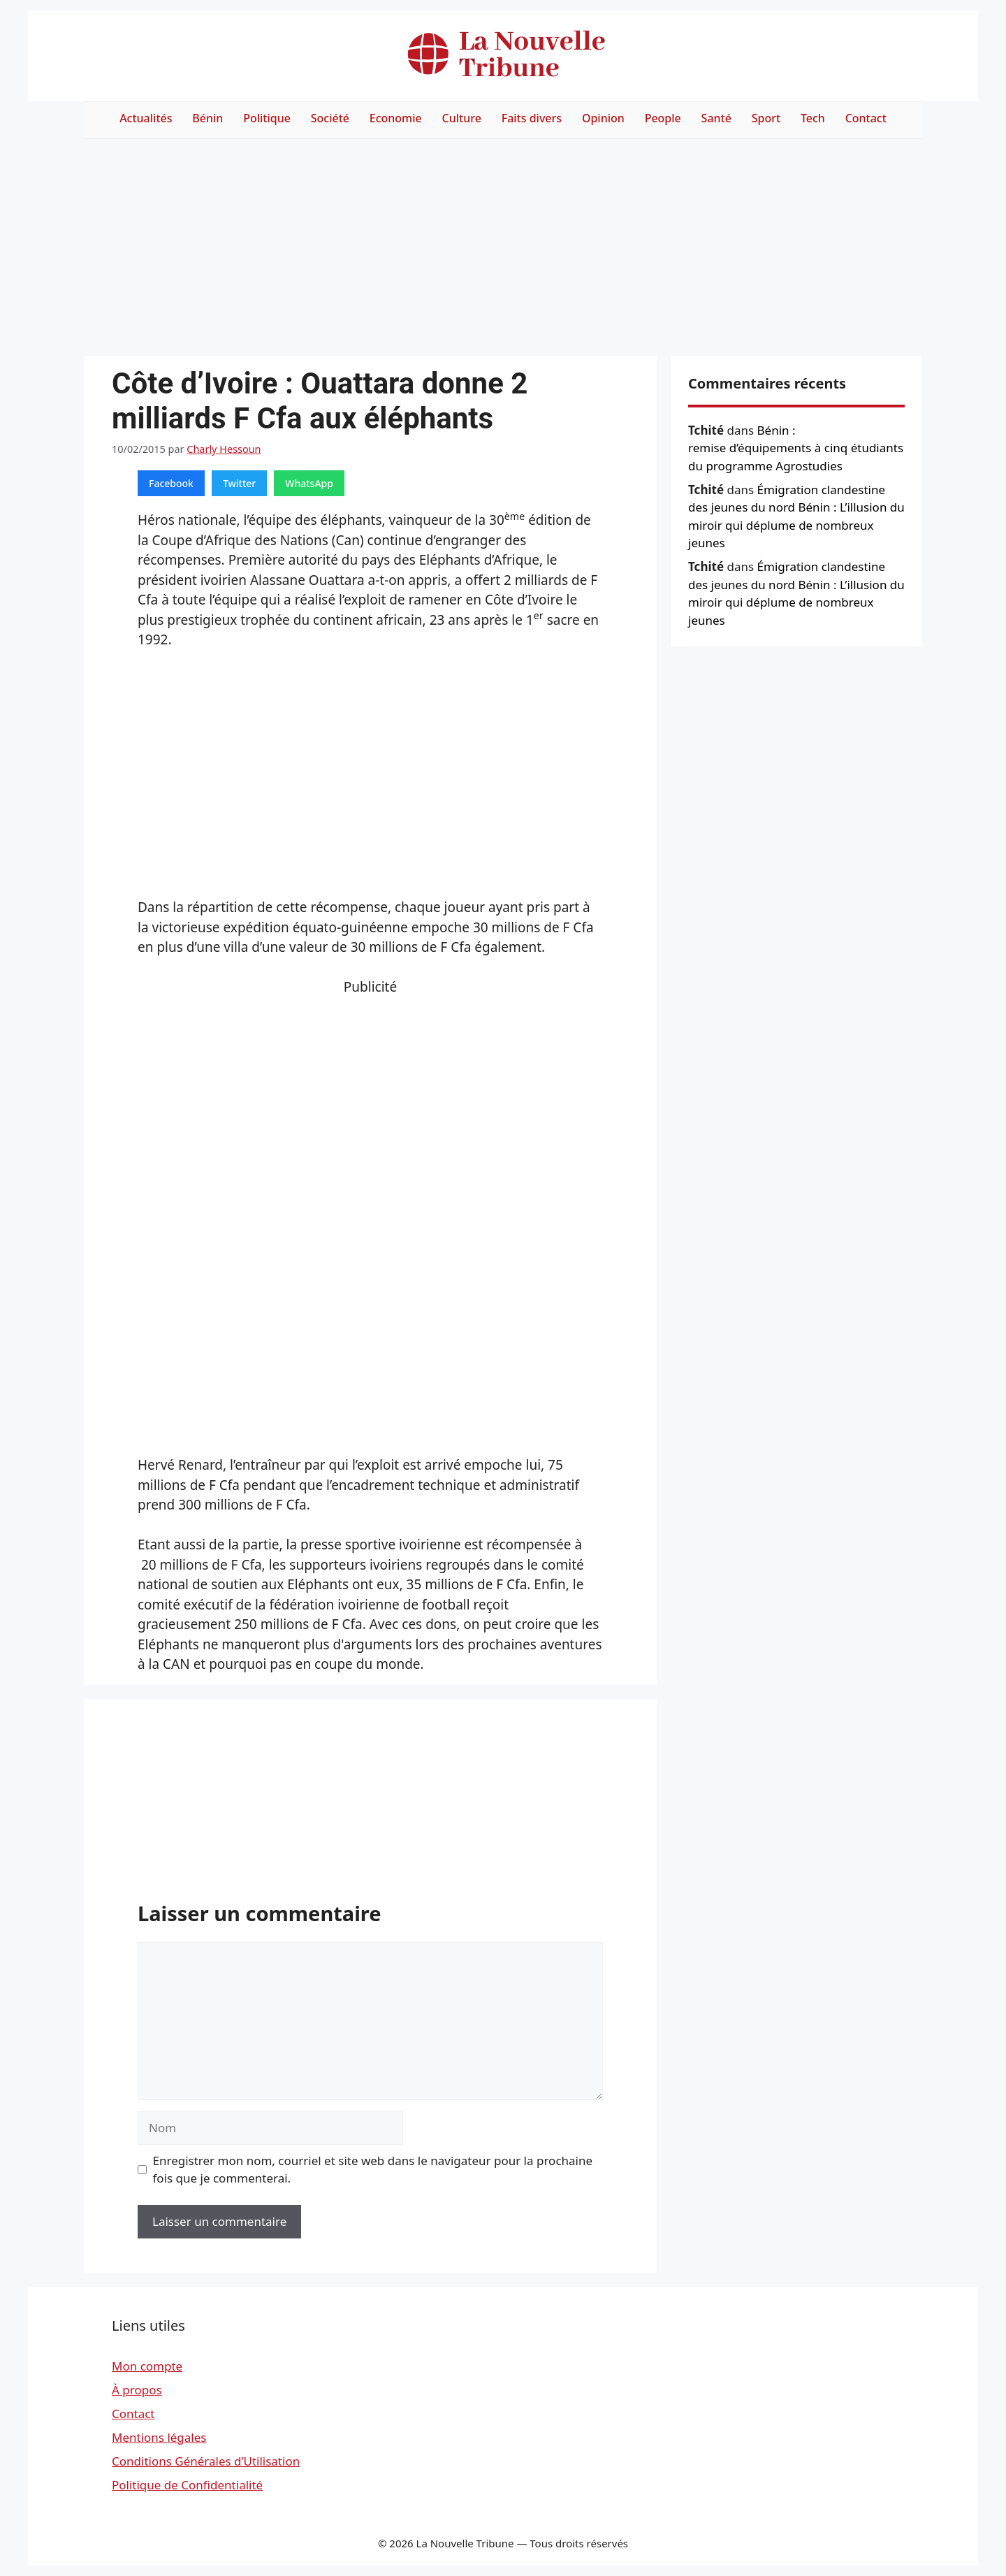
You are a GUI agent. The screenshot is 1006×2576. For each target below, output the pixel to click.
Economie (396, 118)
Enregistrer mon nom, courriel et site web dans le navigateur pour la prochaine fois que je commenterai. (373, 2169)
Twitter (239, 483)
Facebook (171, 483)
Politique (267, 118)
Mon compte (147, 2366)
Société (330, 118)
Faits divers (532, 118)
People (663, 118)
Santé (716, 118)
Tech (813, 118)
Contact (866, 118)
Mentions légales (159, 2437)
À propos (137, 2390)
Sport (766, 118)
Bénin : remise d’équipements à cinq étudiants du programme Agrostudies (795, 448)
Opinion (603, 118)
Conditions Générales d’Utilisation (206, 2461)
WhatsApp (309, 483)
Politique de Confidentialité (187, 2485)
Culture (461, 118)
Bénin (207, 118)
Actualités (145, 118)
